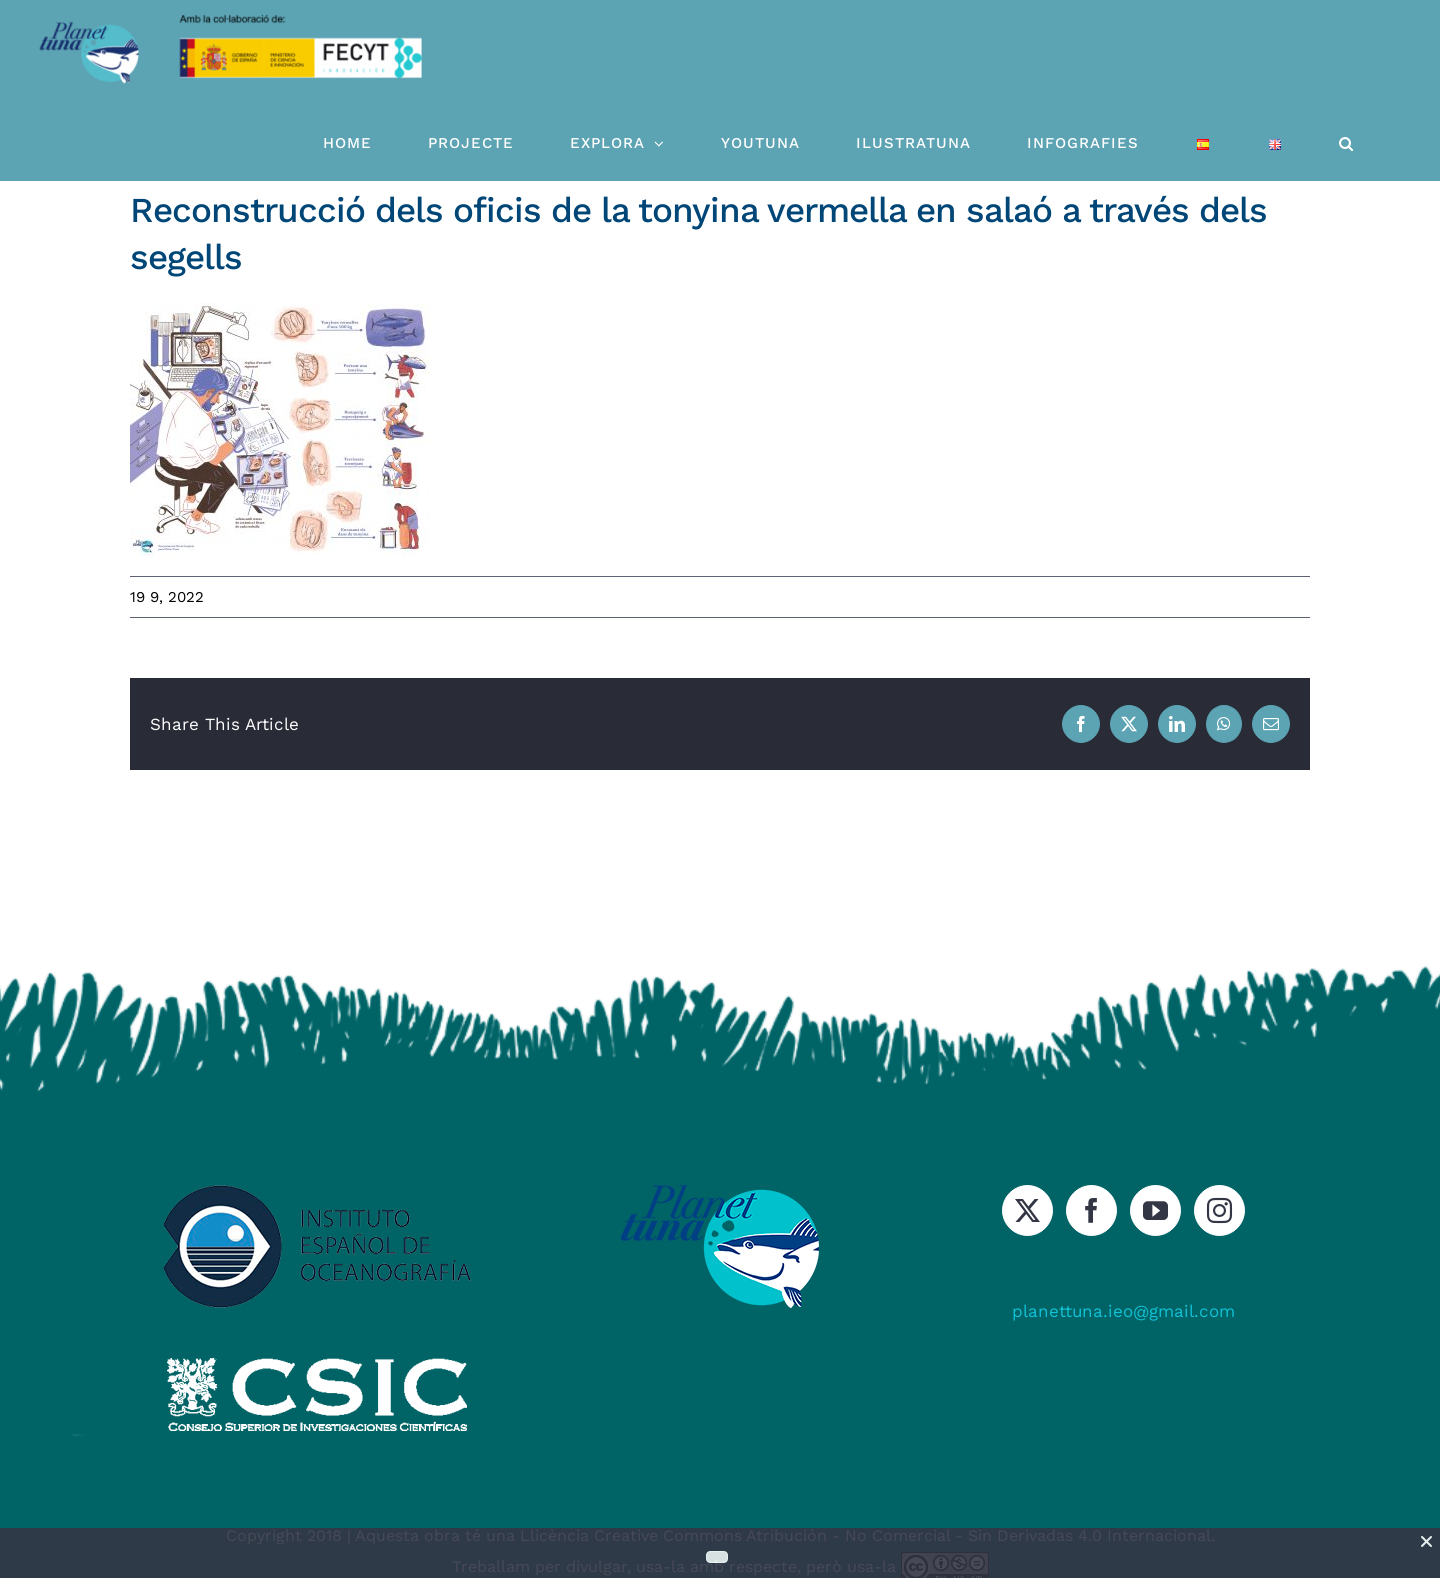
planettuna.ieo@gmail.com (1123, 1311)
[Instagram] (1219, 1210)
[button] (1346, 143)
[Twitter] (1027, 1210)
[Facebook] (1091, 1210)
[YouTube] (1155, 1210)
